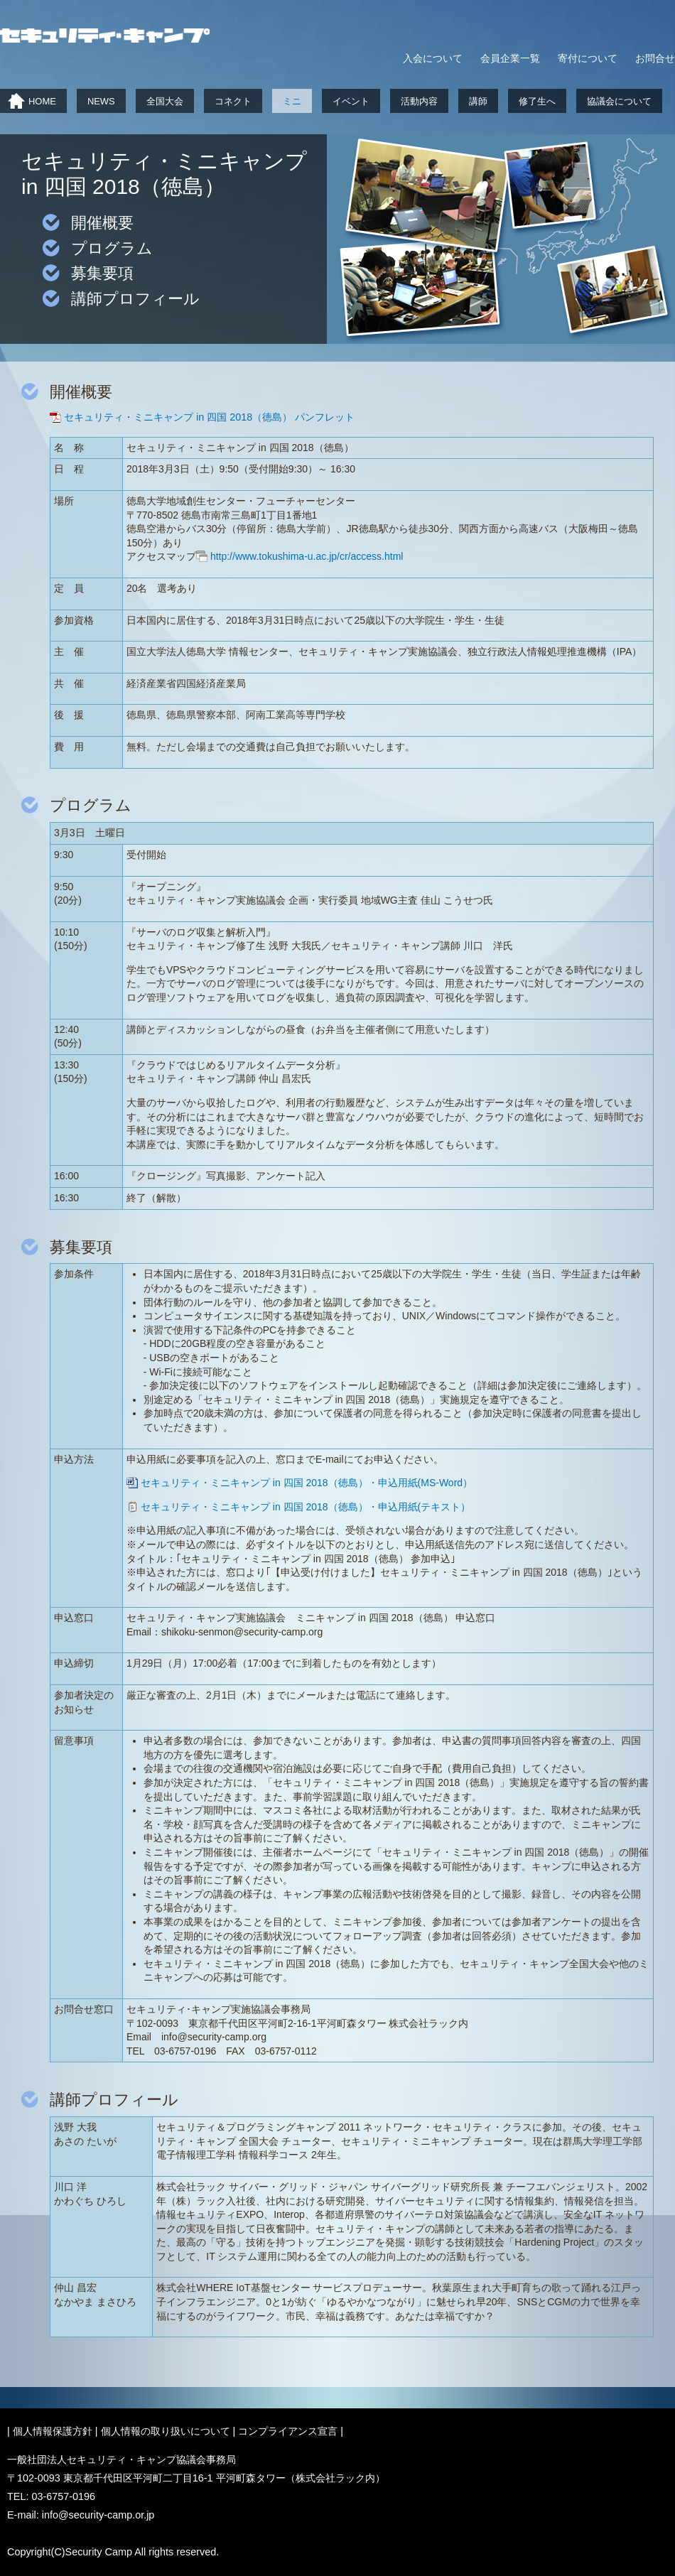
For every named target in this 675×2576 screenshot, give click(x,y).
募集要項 (102, 273)
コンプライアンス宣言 (288, 2431)
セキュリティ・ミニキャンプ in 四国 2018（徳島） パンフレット (209, 417)
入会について (433, 58)
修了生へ (537, 101)
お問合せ (655, 58)
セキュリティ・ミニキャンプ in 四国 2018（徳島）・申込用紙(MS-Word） (306, 1482)
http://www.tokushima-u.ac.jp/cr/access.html (307, 556)
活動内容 (419, 101)
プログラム (112, 248)
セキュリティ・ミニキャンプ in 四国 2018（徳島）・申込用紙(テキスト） (305, 1506)
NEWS (101, 101)
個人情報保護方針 (52, 2431)
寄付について (587, 58)
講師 (478, 101)
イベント (351, 101)
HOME (42, 101)
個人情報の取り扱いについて (165, 2431)
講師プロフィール (135, 299)
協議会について (619, 101)
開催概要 (102, 223)
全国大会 (164, 101)
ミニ (292, 101)
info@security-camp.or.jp (98, 2515)
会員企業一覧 (510, 58)
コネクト (233, 101)
